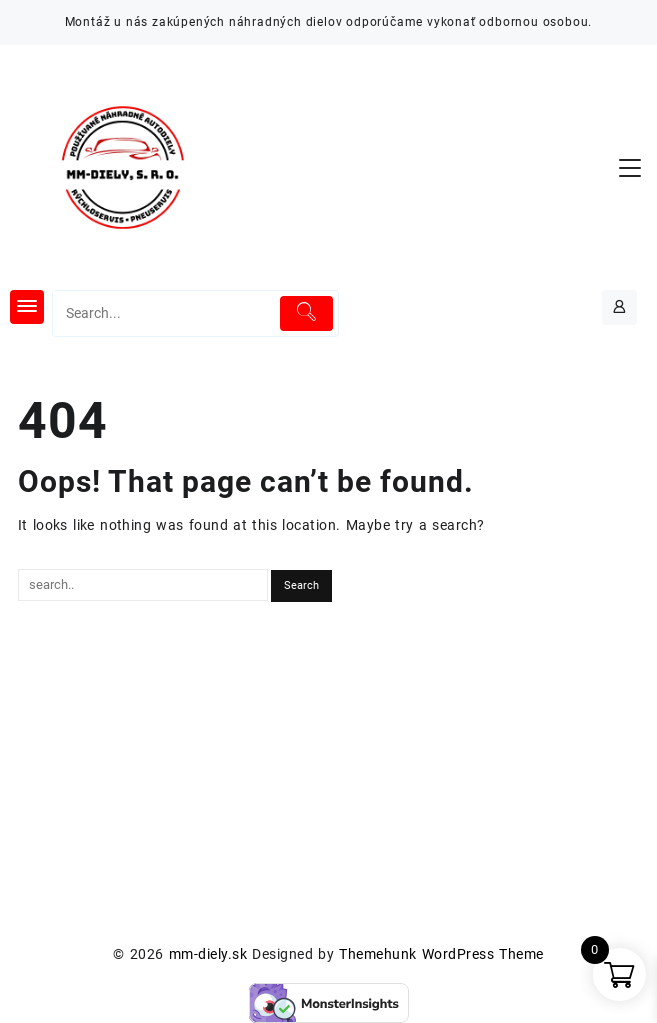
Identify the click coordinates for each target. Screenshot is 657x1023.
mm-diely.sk (208, 954)
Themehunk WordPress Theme (441, 954)
